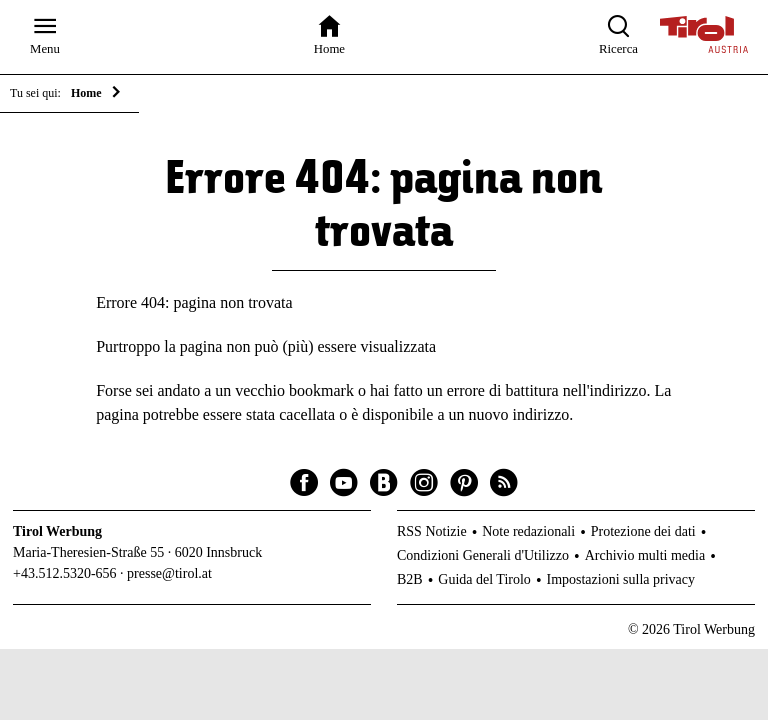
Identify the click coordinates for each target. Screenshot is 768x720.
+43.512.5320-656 (65, 573)
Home (86, 93)
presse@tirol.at (169, 573)
